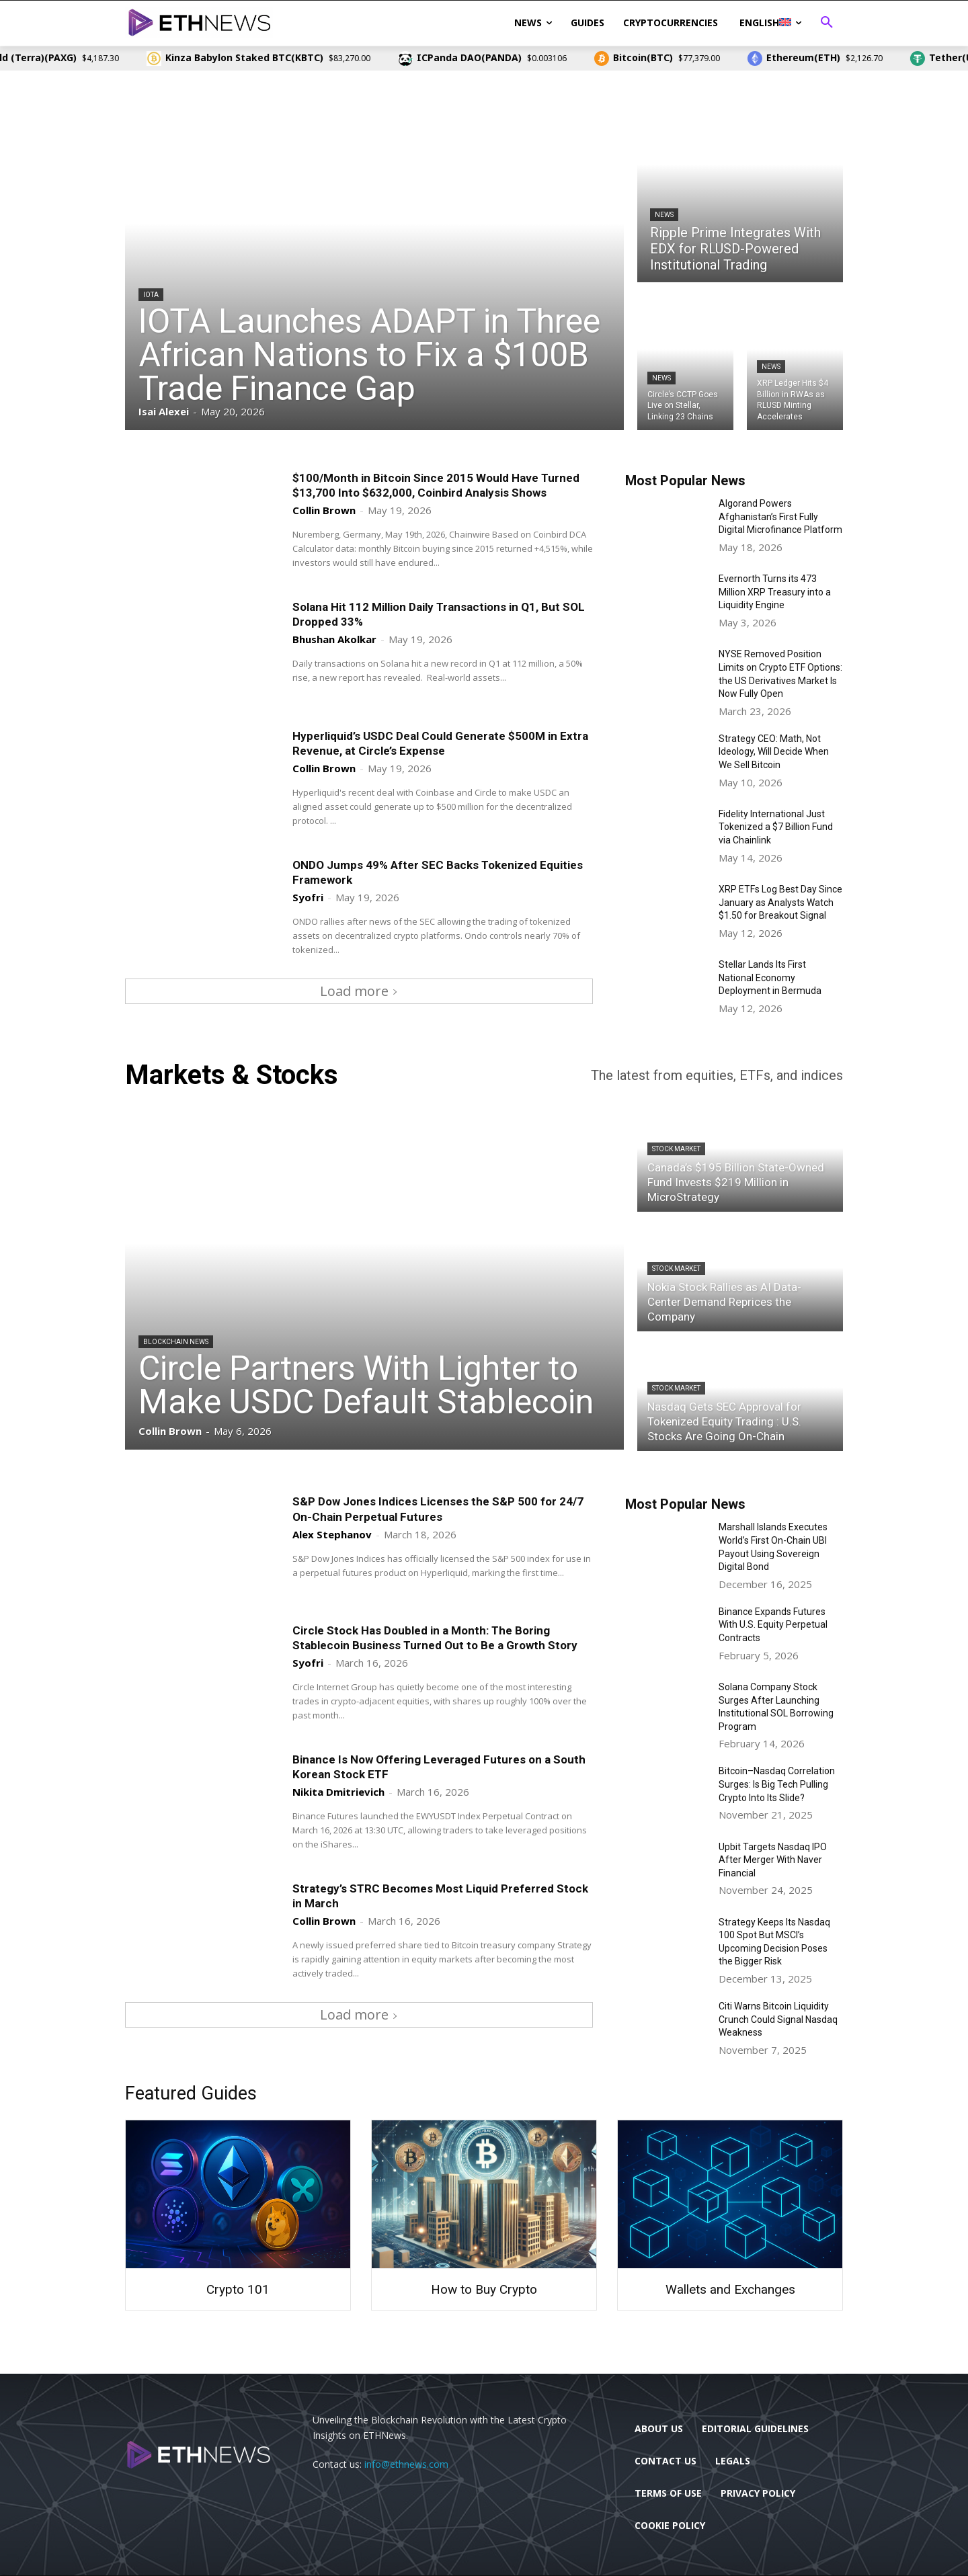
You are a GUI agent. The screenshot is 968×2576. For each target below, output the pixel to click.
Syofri (307, 897)
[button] (827, 23)
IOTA (151, 294)
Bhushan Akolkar (334, 639)
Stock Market (676, 1149)
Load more (359, 991)
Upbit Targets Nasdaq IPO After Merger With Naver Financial (773, 1859)
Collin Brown (324, 510)
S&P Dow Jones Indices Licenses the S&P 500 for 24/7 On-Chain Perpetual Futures (437, 1509)
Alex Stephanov (332, 1534)
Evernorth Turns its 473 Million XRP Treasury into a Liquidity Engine (775, 591)
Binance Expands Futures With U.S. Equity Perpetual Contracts (773, 1624)
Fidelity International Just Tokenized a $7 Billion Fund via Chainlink (776, 826)
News (664, 214)
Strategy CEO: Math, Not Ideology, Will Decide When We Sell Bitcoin (774, 751)
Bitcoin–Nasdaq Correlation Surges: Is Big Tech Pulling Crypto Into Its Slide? (777, 1783)
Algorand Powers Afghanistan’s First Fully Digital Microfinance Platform (780, 516)
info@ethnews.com (406, 2464)
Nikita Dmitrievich (338, 1791)
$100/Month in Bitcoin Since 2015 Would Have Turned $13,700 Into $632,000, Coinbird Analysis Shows (435, 485)
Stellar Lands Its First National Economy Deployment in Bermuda (770, 977)
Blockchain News (175, 1341)
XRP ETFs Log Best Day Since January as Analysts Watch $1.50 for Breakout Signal (780, 902)
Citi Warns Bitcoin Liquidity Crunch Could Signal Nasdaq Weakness (778, 2019)
